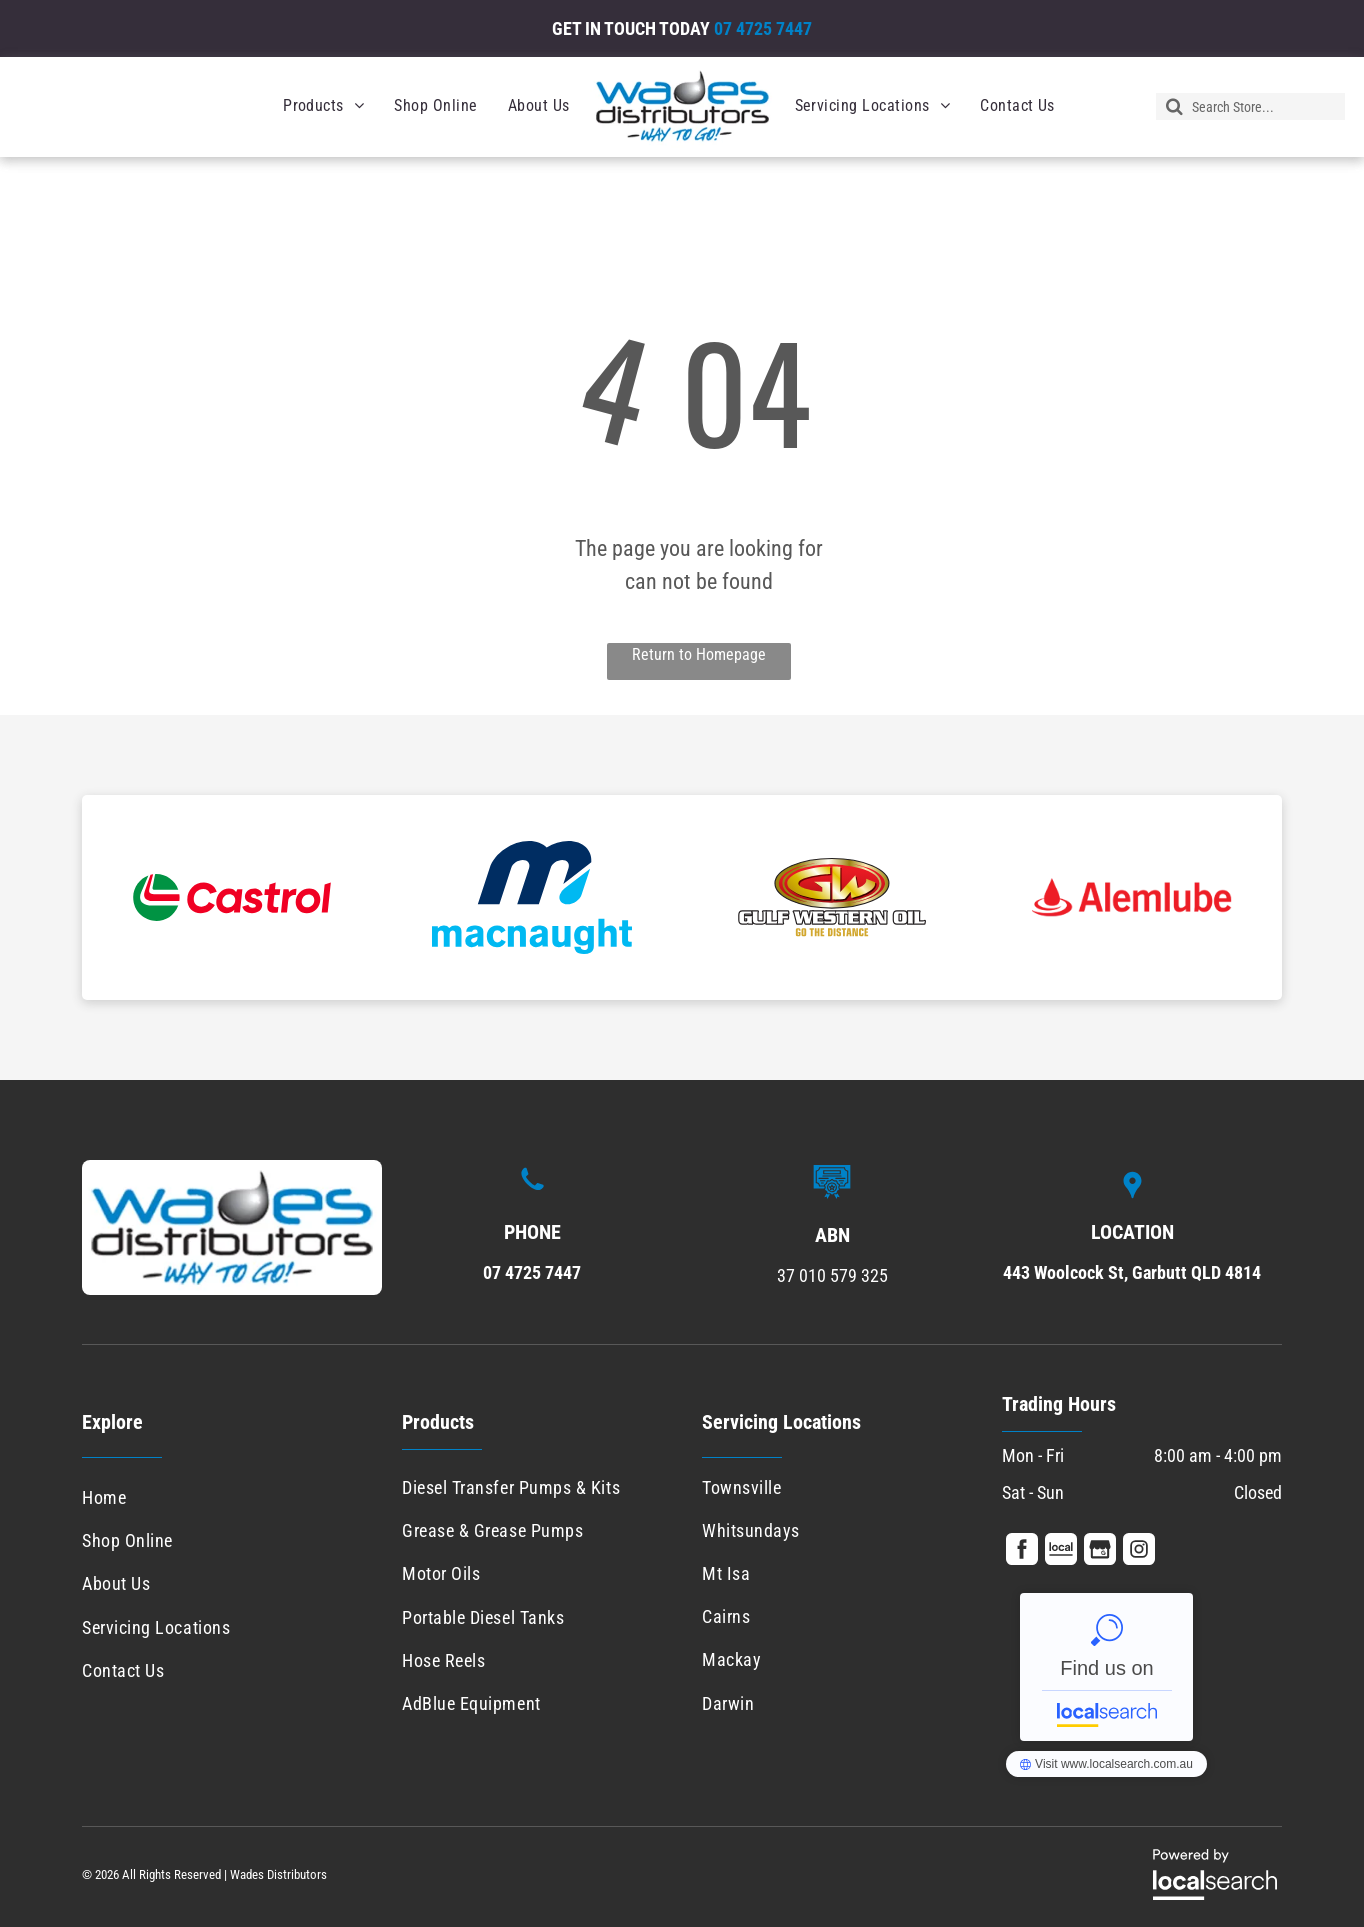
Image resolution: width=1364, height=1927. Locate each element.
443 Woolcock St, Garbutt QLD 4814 (1132, 1272)
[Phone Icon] (532, 1192)
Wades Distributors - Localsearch (1106, 1667)
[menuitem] (323, 106)
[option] (232, 897)
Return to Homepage (699, 654)
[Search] (1250, 106)
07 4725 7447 (763, 28)
